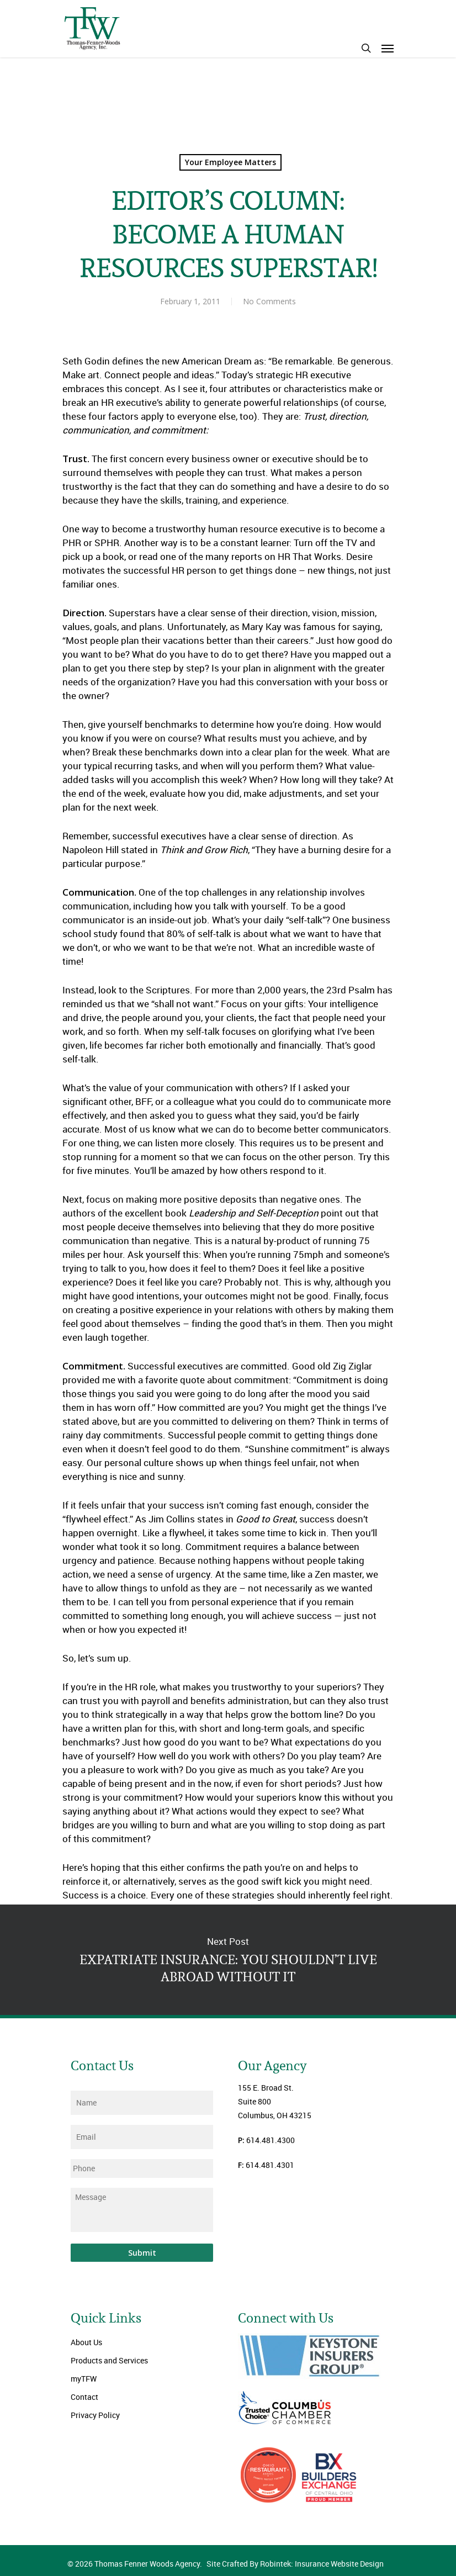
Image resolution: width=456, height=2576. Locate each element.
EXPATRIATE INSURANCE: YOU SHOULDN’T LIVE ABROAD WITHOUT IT (228, 1960)
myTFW (84, 2378)
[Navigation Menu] (387, 48)
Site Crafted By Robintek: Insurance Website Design (295, 2563)
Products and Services (109, 2360)
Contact (84, 2397)
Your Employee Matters (230, 162)
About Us (86, 2342)
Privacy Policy (95, 2415)
